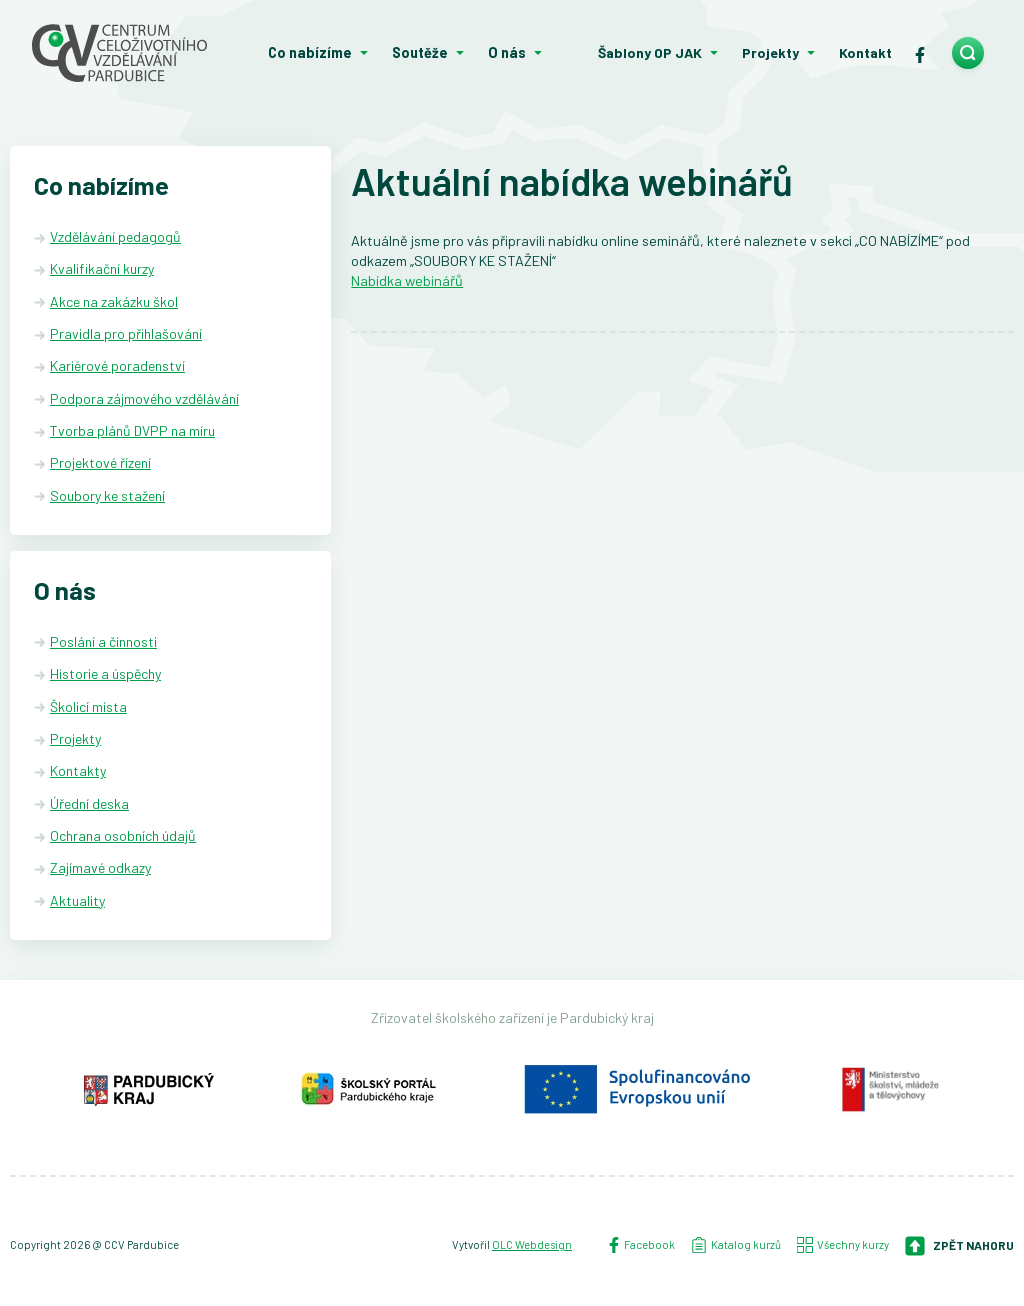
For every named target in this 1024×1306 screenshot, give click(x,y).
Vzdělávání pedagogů (115, 236)
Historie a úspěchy (105, 673)
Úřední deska (89, 803)
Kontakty (78, 770)
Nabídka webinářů (407, 280)
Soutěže (420, 52)
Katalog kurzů (736, 1245)
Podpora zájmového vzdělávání (144, 398)
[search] (968, 53)
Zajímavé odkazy (100, 867)
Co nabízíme (310, 52)
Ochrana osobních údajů (123, 835)
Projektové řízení (100, 462)
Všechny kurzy (843, 1245)
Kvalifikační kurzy (102, 268)
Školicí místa (88, 706)
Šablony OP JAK (650, 52)
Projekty (770, 52)
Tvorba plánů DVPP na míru (132, 430)
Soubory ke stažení (107, 495)
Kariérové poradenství (117, 365)
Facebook (640, 1245)
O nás (507, 52)
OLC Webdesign (532, 1244)
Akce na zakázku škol (114, 301)
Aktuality (77, 900)
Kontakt (865, 52)
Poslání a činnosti (103, 641)
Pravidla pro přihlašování (126, 333)
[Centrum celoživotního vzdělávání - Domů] (128, 53)
